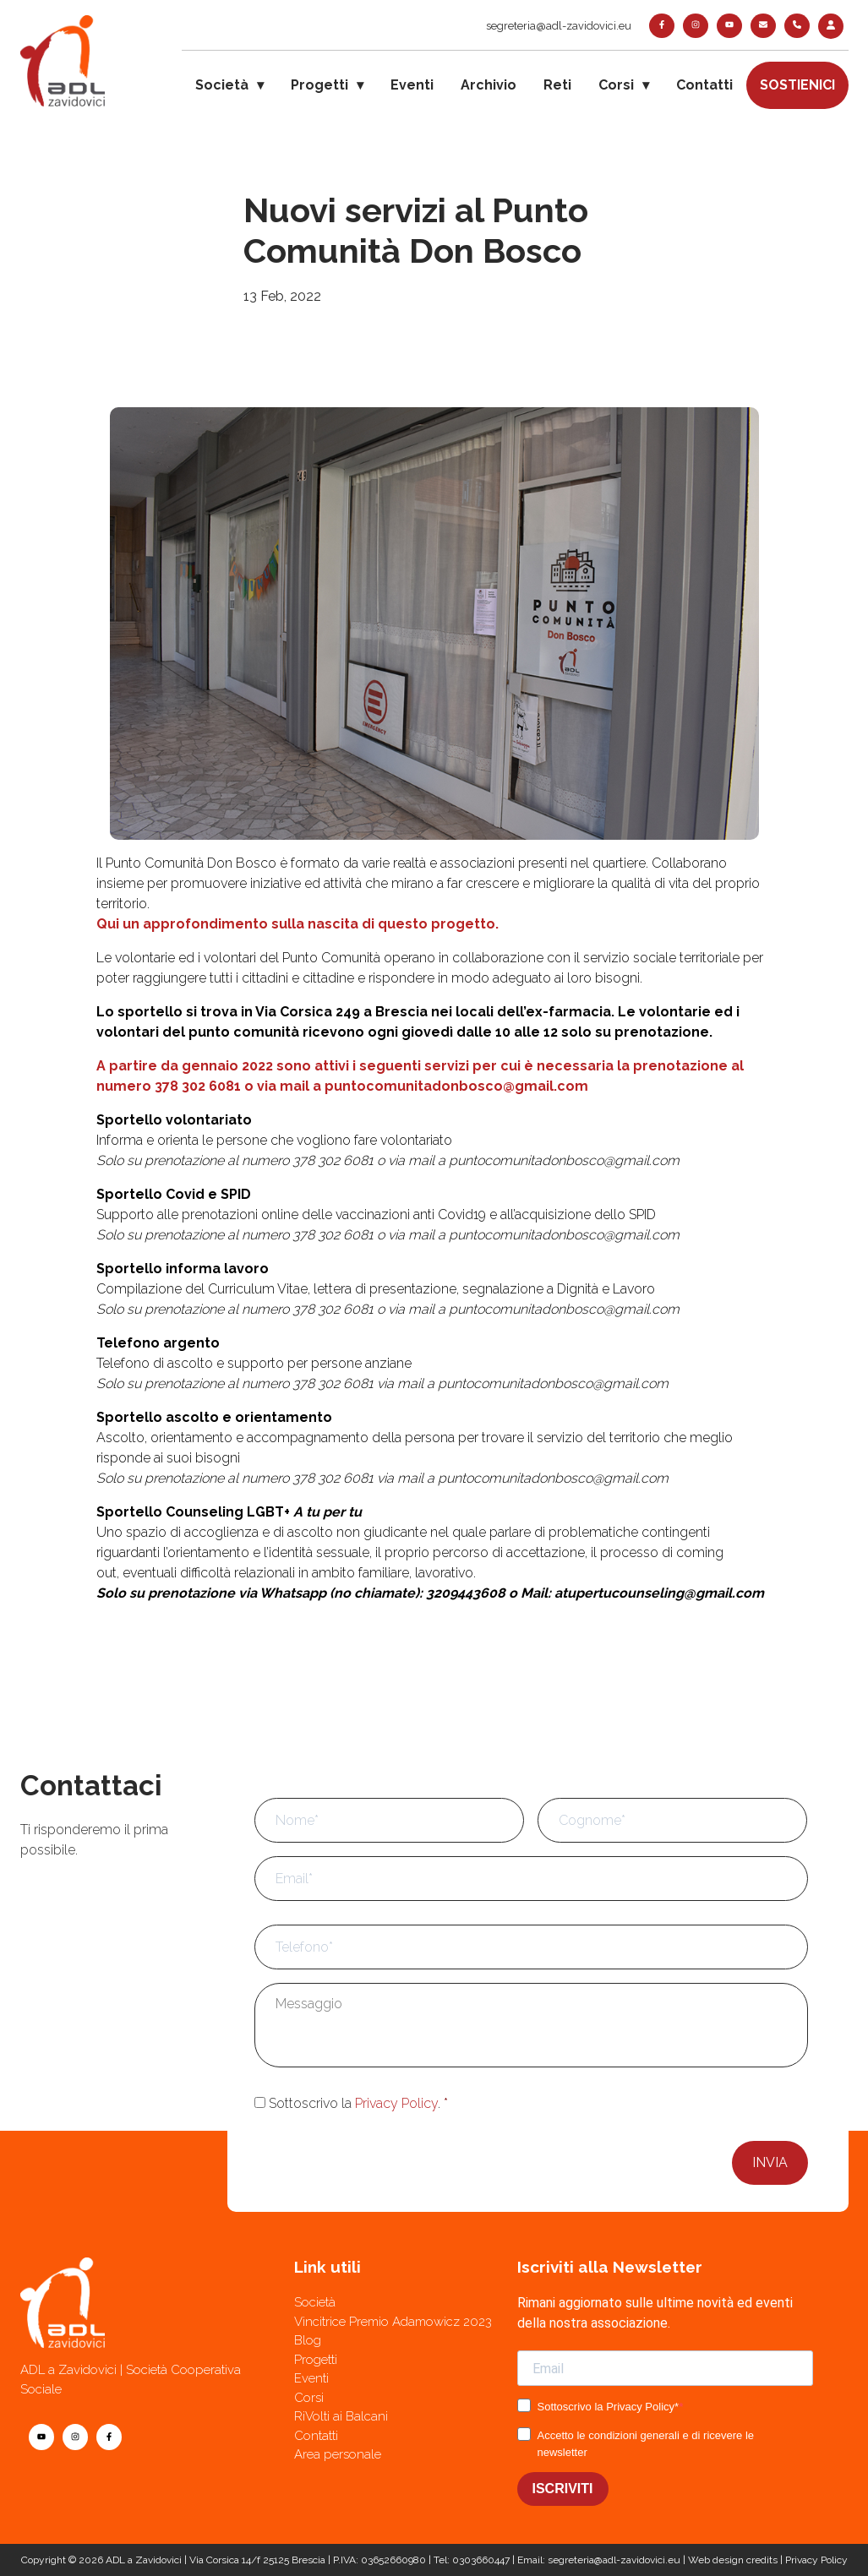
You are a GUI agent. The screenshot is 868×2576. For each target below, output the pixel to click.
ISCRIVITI (562, 2488)
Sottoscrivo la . (358, 2103)
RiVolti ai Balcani (341, 2416)
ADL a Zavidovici (144, 2560)
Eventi (412, 85)
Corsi (616, 85)
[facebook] (661, 26)
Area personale (337, 2454)
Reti (557, 85)
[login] (830, 26)
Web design (716, 2560)
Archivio (488, 85)
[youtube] (729, 26)
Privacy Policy (396, 2103)
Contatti (704, 85)
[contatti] (763, 26)
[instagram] (695, 26)
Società (221, 85)
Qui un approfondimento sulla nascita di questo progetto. (297, 924)
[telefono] (797, 26)
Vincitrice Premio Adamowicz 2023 (393, 2321)
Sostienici (797, 85)
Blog (307, 2340)
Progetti (319, 85)
